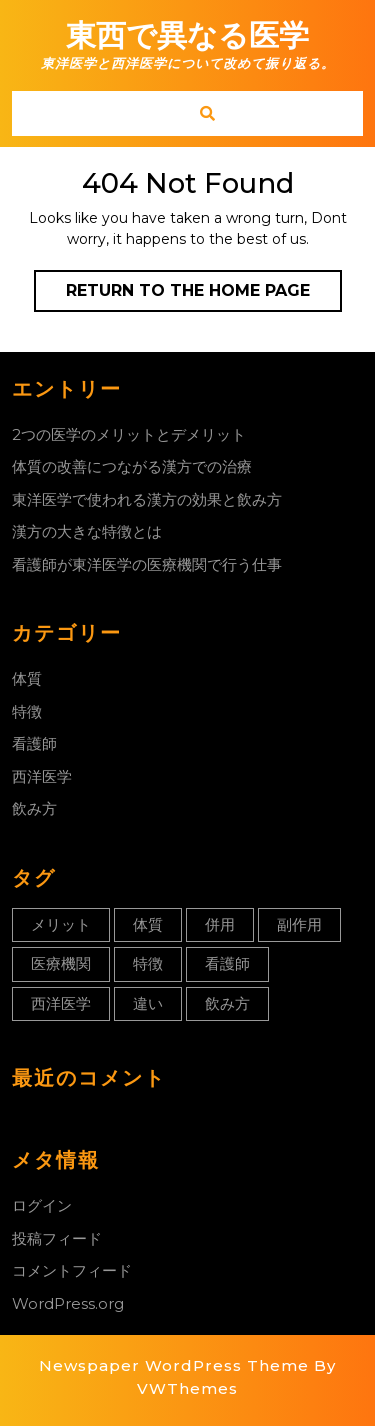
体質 (27, 678)
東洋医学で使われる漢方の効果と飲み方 (147, 499)
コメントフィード (72, 1270)
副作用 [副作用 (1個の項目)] (299, 924)
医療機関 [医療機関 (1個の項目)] (61, 963)
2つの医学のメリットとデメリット (129, 434)
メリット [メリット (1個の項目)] (61, 924)
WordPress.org (68, 1303)
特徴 (27, 711)
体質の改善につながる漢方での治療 (132, 466)
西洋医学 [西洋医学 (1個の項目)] (61, 1003)
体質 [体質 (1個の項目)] (148, 924)
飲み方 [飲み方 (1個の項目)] (227, 1003)
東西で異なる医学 (187, 35)
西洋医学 (42, 776)
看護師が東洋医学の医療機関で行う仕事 (147, 564)
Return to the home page (204, 295)
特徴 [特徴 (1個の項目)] (148, 963)
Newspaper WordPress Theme (174, 1365)
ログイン (42, 1205)
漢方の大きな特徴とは (87, 531)
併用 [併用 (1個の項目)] (220, 924)
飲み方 (34, 808)
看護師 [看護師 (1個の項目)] (227, 963)
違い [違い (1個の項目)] (148, 1003)
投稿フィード (57, 1238)
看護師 (34, 743)
